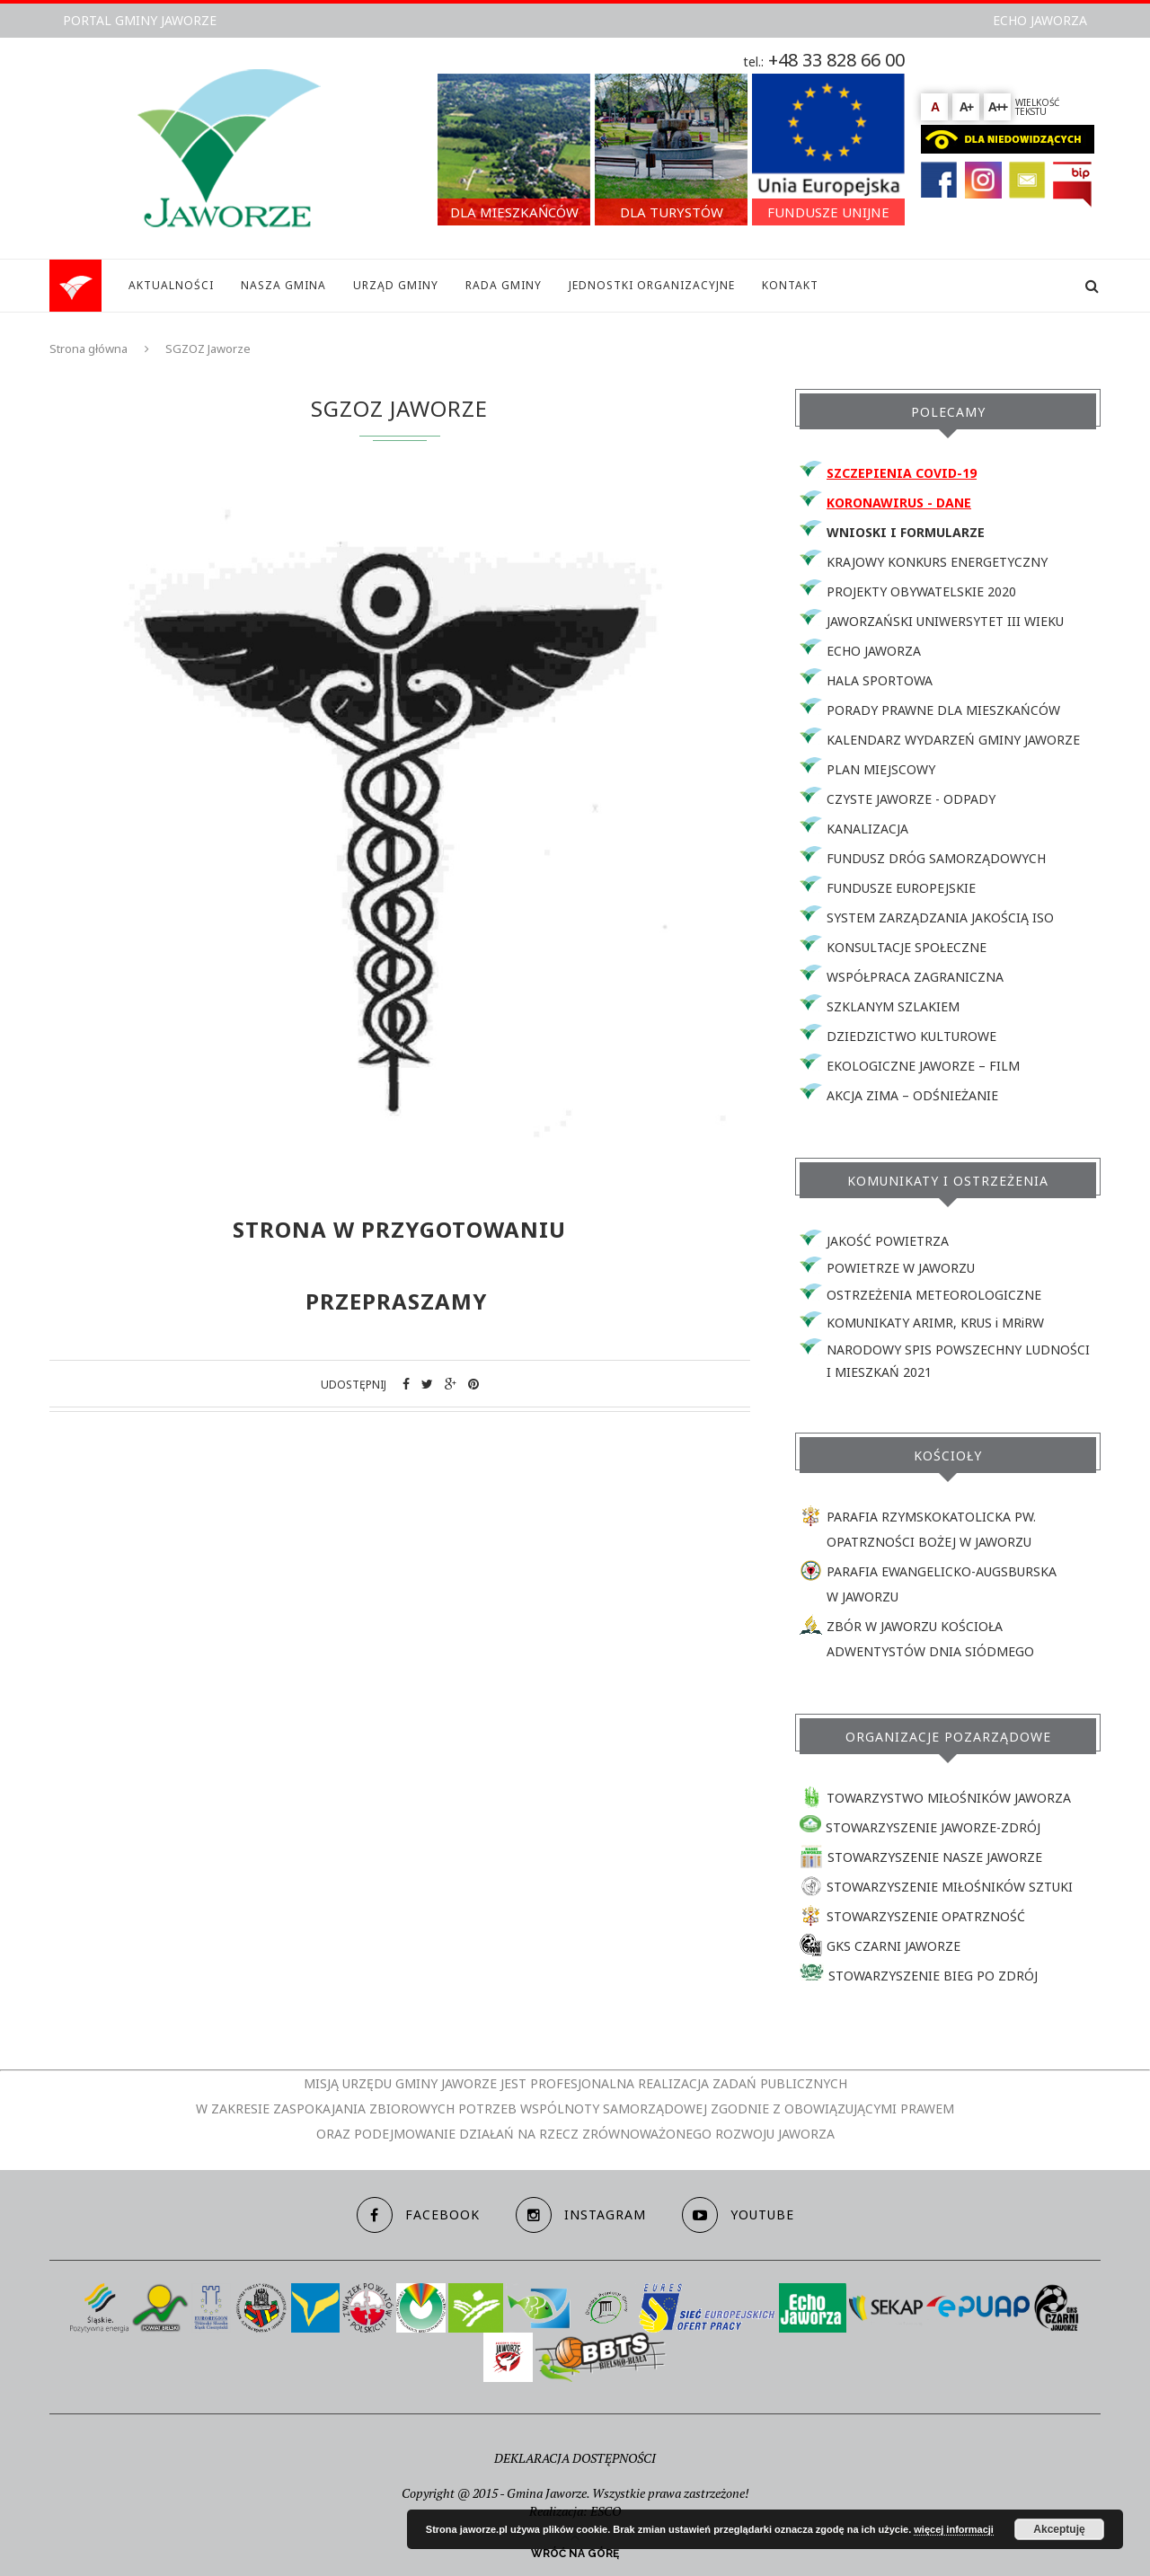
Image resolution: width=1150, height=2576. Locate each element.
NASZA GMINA (283, 285)
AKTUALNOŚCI (171, 285)
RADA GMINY (503, 285)
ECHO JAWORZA (1040, 20)
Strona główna (88, 348)
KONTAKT (790, 285)
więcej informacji (954, 2529)
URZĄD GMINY (395, 285)
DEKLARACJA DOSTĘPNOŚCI (575, 2457)
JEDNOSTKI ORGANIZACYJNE (652, 285)
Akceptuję (1058, 2529)
